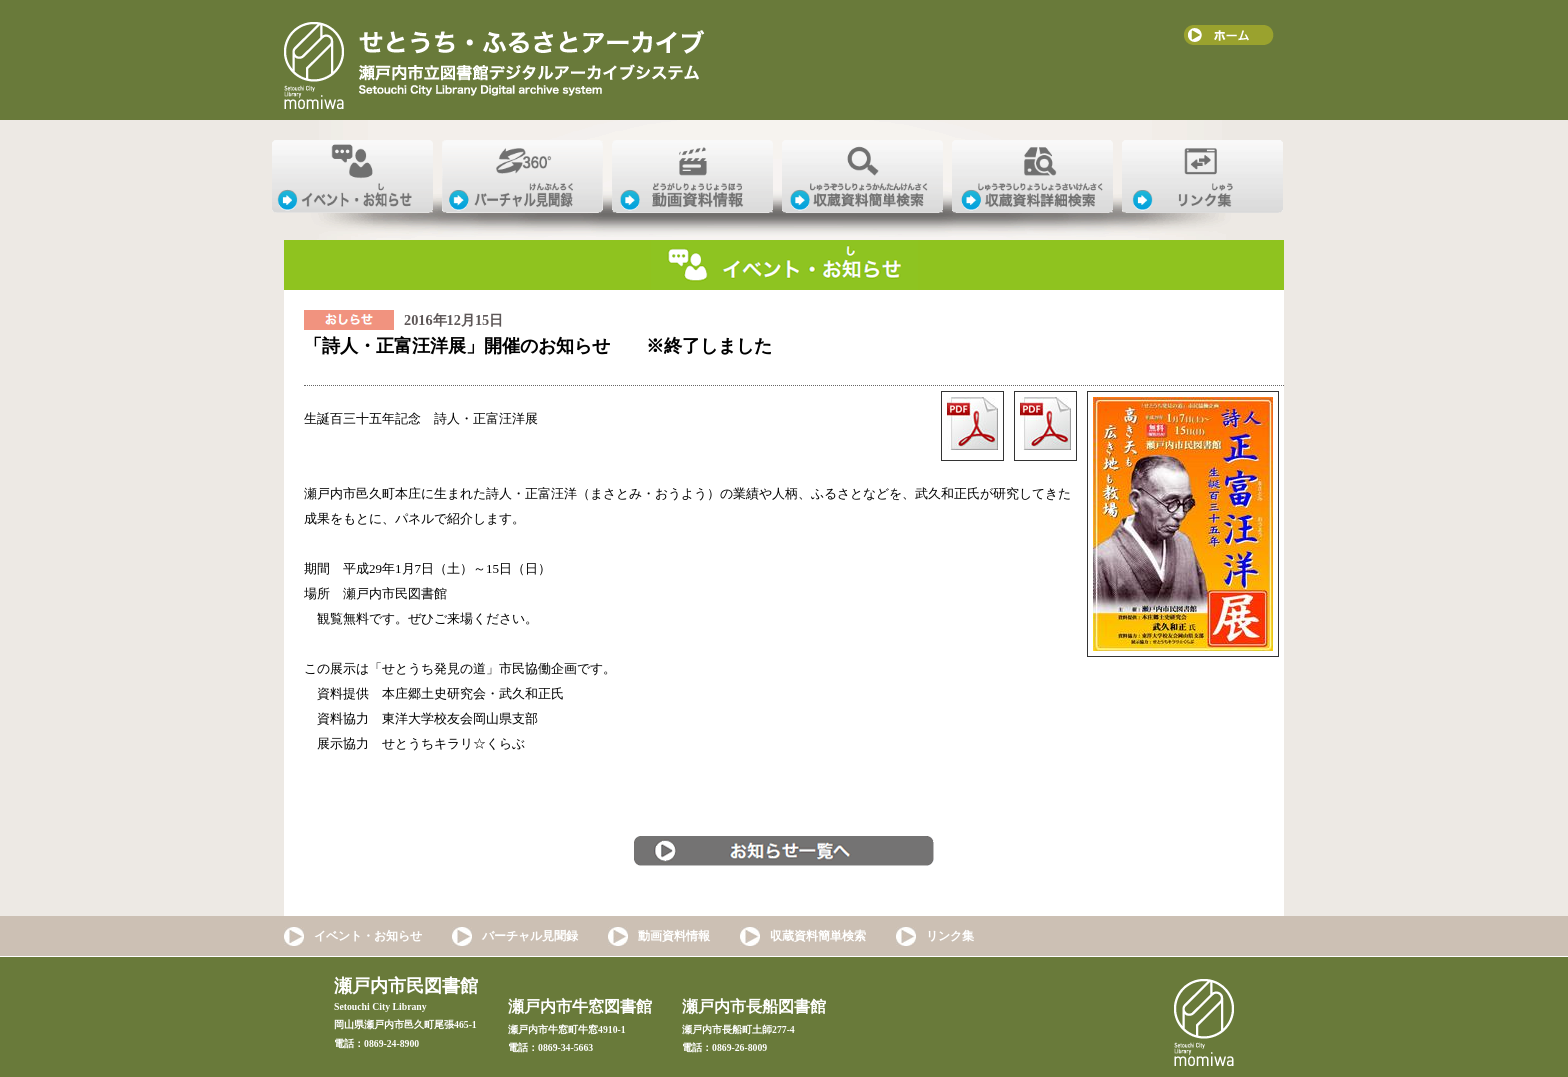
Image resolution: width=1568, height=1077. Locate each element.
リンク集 (950, 936)
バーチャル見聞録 (530, 936)
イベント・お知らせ (368, 936)
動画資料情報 (674, 936)
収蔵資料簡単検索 (818, 936)
